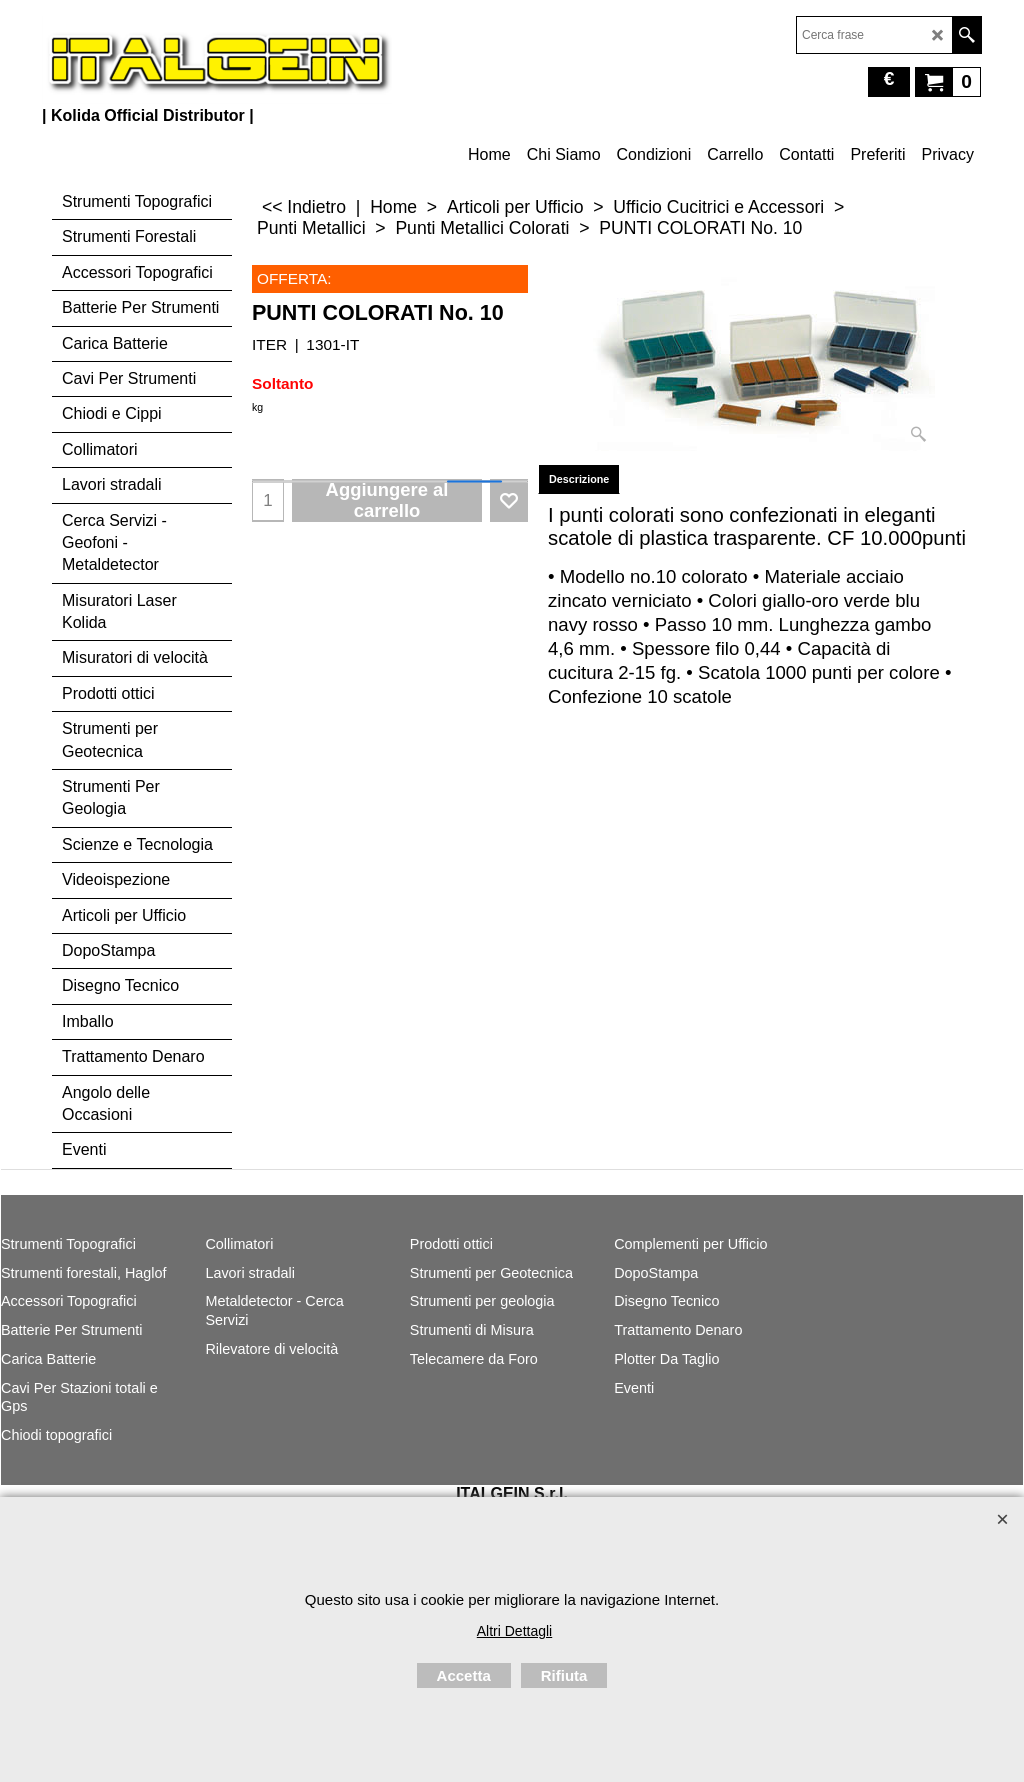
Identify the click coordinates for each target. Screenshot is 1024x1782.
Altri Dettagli (514, 1631)
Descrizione (579, 479)
